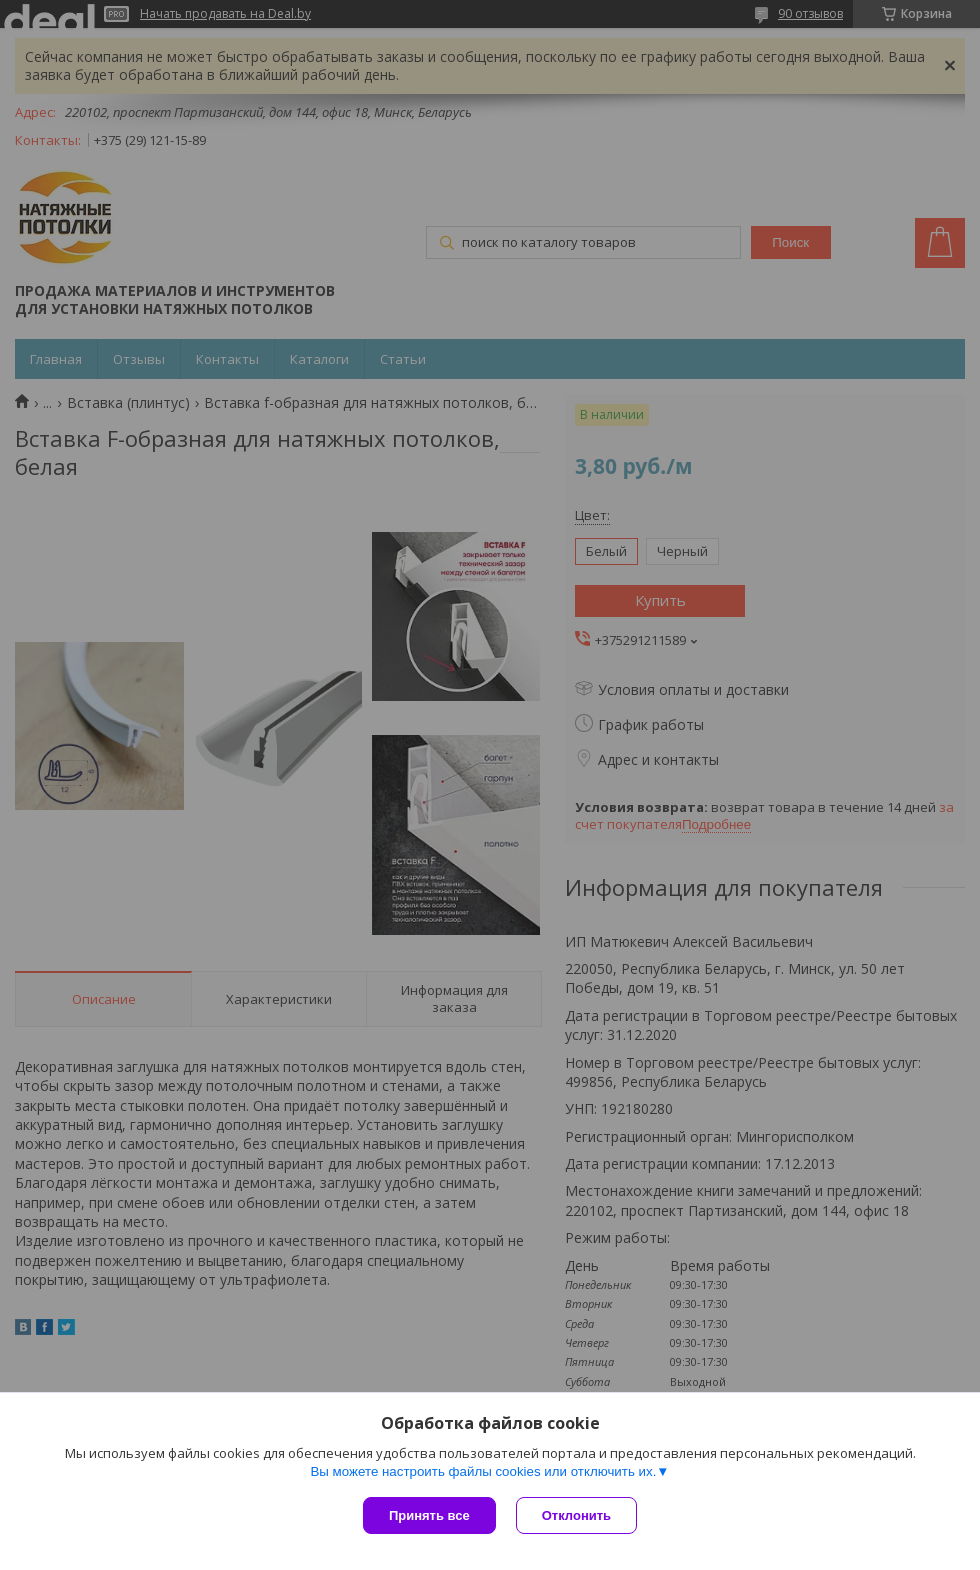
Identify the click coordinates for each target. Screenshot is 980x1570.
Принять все (429, 1515)
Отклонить (576, 1515)
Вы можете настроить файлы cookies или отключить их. (483, 1471)
